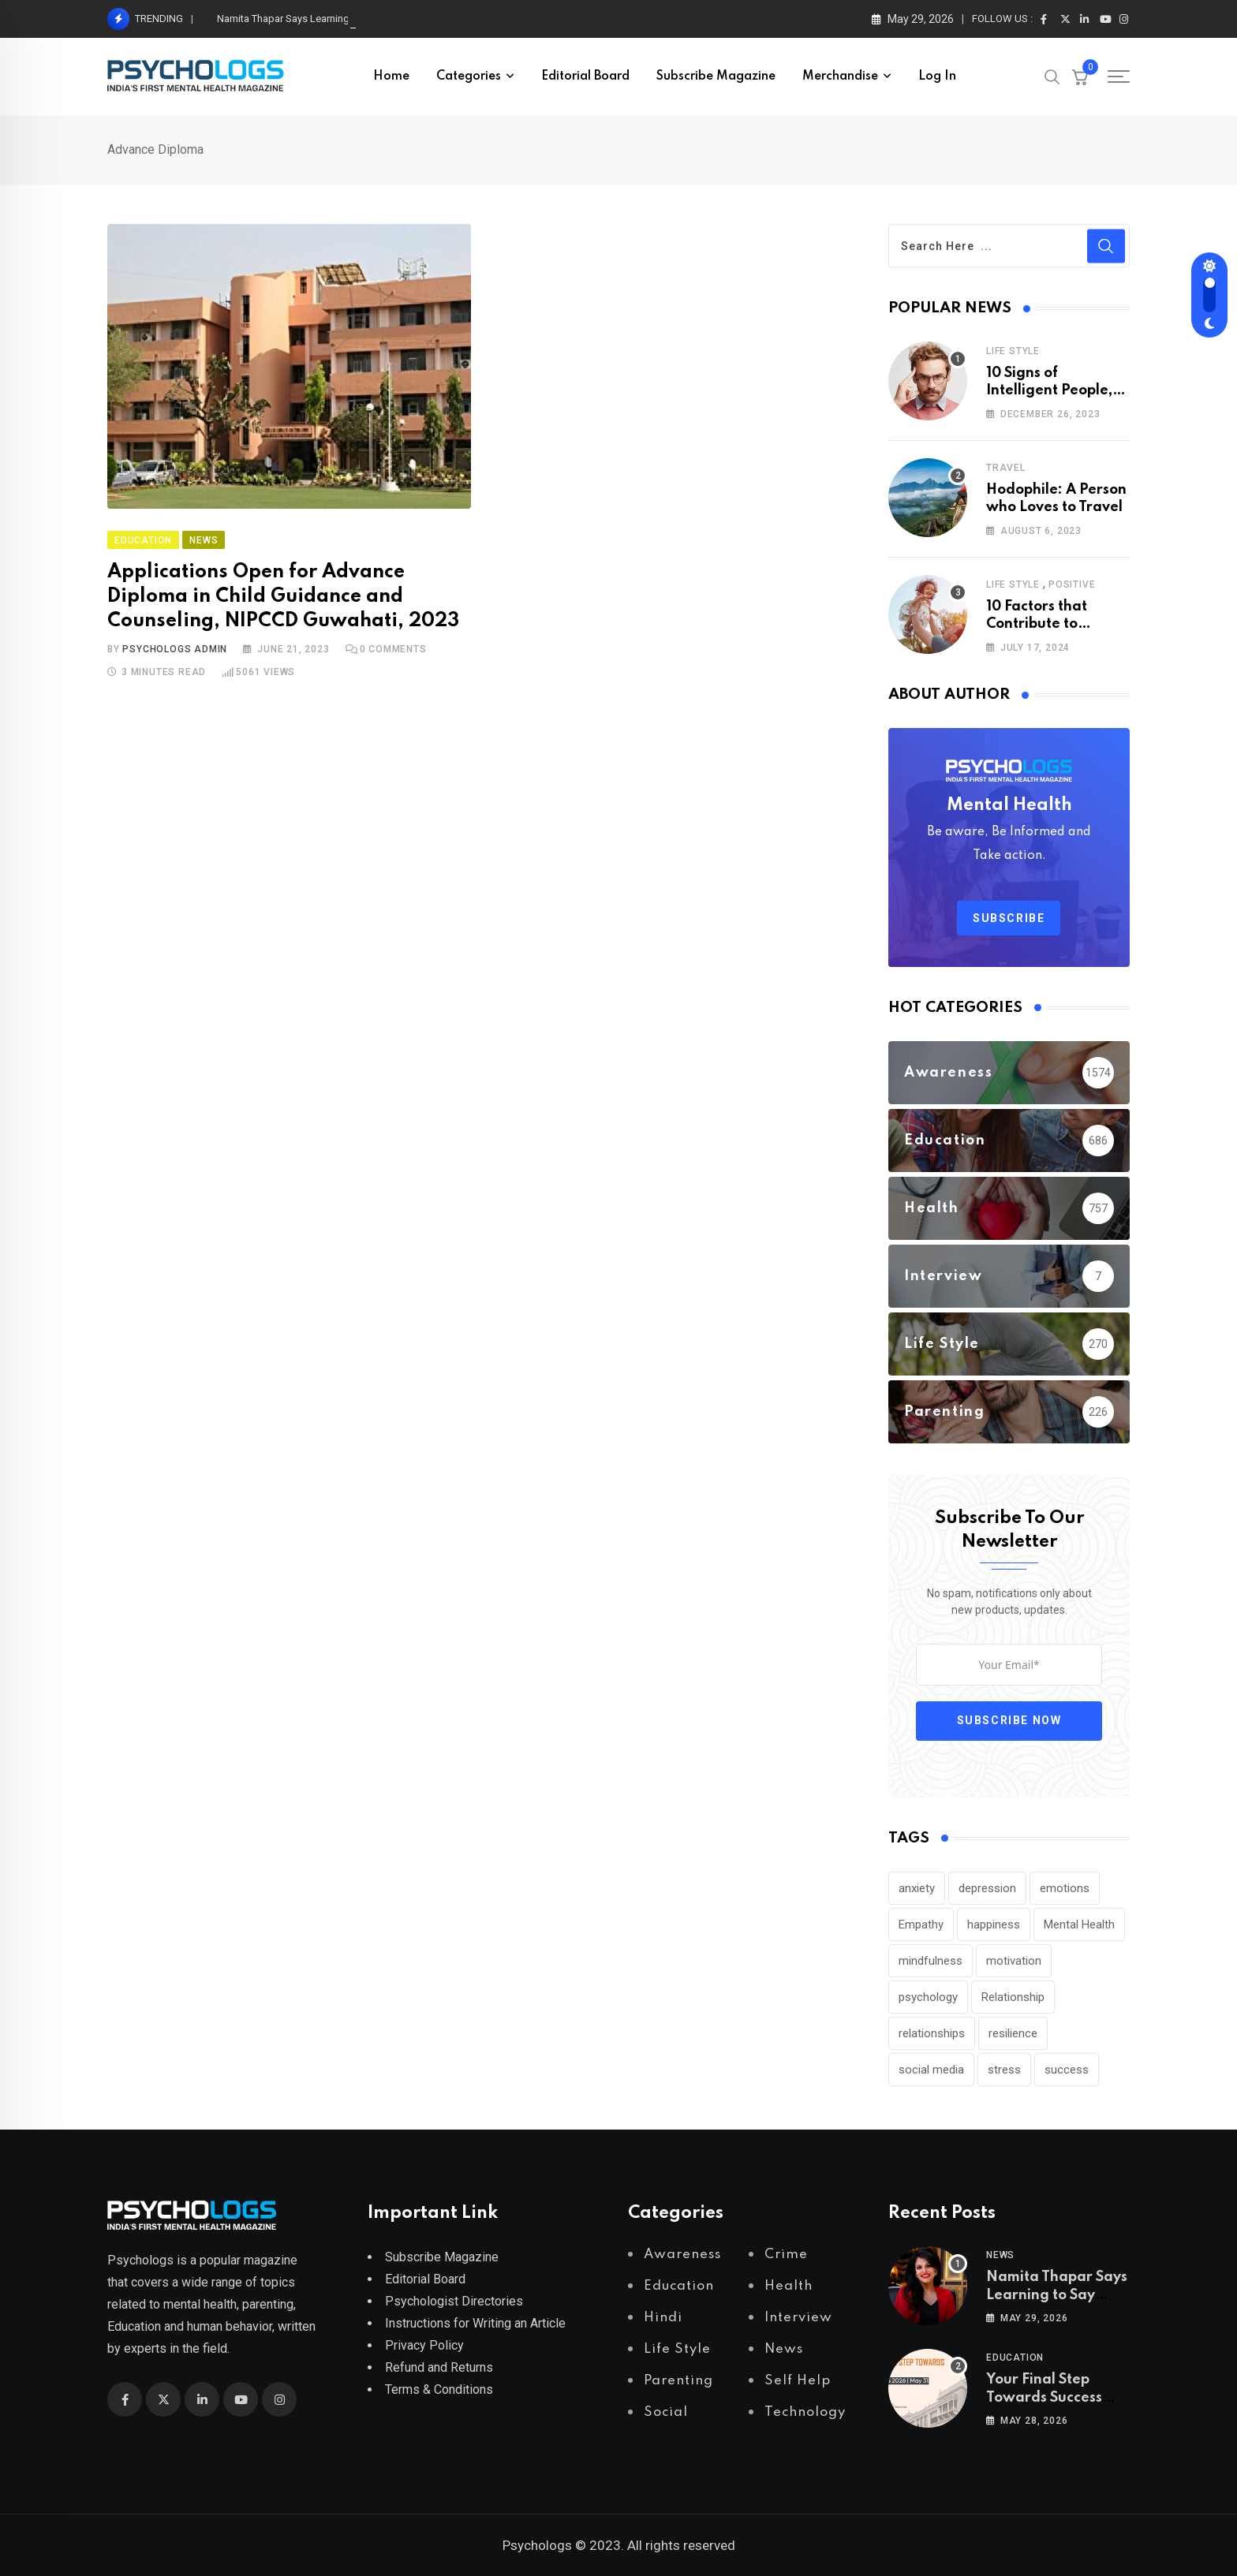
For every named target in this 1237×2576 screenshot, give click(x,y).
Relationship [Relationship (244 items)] (1013, 1997)
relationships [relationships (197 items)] (932, 2033)
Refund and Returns (439, 2367)
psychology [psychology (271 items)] (928, 1997)
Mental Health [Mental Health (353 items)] (1079, 1924)
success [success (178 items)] (1067, 2070)
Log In (937, 76)
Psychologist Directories (454, 2301)
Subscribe (1009, 918)
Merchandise (840, 76)
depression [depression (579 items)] (987, 1888)
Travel (1006, 467)
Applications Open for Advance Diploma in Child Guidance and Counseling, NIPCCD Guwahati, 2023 (283, 596)
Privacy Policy (424, 2345)
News (1000, 2255)
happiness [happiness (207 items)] (993, 1924)
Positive (1071, 584)
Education (1015, 2357)
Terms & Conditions (439, 2389)
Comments (393, 649)
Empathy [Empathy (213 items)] (921, 1924)
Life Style (1013, 351)
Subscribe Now (1009, 1720)
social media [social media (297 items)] (931, 2070)
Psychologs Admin (174, 649)
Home (391, 76)
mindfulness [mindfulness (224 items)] (930, 1961)
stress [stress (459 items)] (1004, 2070)
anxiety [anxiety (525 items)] (917, 1888)
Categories (468, 76)
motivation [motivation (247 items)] (1013, 1961)
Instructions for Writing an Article (475, 2323)
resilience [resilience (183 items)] (1012, 2033)
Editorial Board (585, 76)
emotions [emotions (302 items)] (1064, 1888)
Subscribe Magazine (715, 76)
